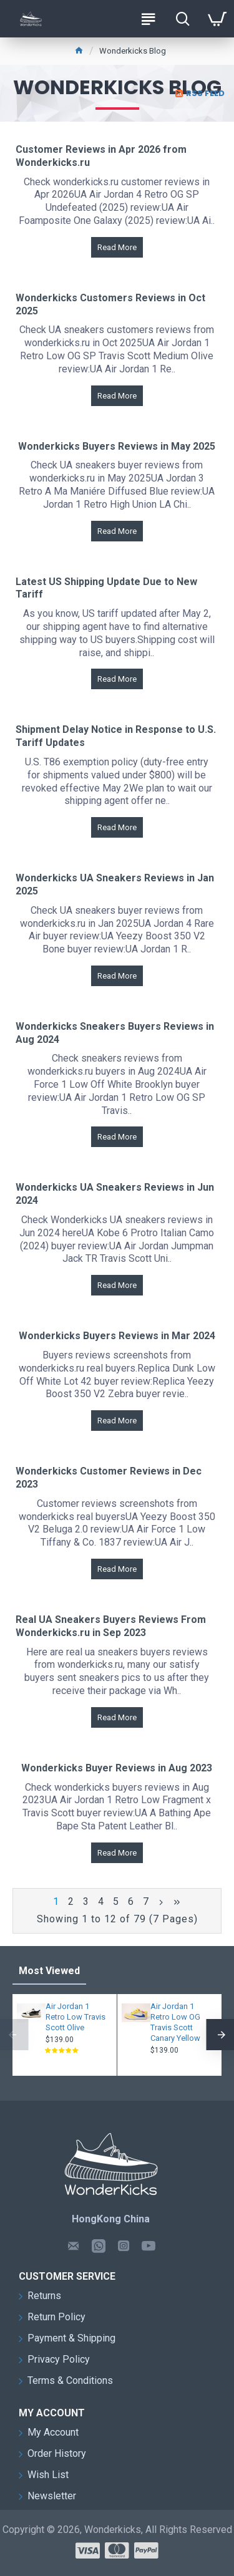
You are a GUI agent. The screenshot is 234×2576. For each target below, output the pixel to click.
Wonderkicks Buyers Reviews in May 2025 (116, 446)
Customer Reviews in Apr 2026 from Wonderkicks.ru (101, 155)
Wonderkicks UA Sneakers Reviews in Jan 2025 (115, 884)
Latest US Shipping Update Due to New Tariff (106, 588)
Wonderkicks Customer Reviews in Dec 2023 (109, 1477)
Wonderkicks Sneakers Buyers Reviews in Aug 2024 (115, 1032)
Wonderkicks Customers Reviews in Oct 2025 (110, 304)
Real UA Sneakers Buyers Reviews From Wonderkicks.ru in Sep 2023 (111, 1626)
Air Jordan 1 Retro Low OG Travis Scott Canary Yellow (175, 2022)
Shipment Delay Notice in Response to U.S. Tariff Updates (116, 736)
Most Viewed (49, 1971)
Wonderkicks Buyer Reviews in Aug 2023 (116, 1768)
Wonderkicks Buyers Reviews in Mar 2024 (117, 1336)
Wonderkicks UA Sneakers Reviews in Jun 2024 (115, 1193)
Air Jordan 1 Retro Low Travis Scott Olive (75, 2017)
